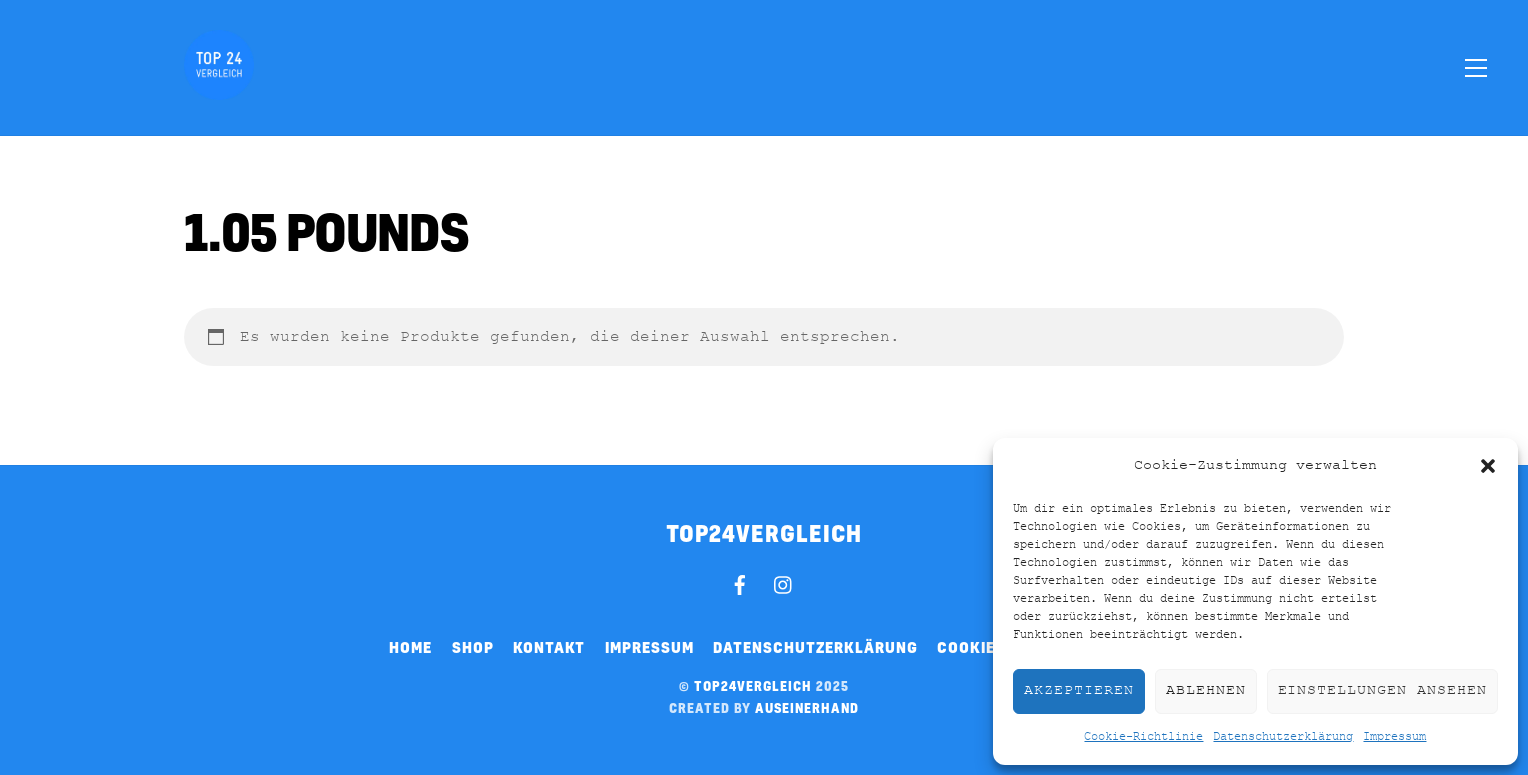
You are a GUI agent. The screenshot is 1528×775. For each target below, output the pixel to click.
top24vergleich (753, 686)
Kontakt (549, 647)
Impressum (1394, 737)
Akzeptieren (1079, 690)
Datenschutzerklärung (1283, 737)
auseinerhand (807, 708)
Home (410, 647)
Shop (473, 647)
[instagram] (784, 582)
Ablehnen (1206, 690)
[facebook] (740, 582)
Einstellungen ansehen (1382, 690)
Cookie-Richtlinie (1143, 737)
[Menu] (1476, 67)
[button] (1488, 466)
